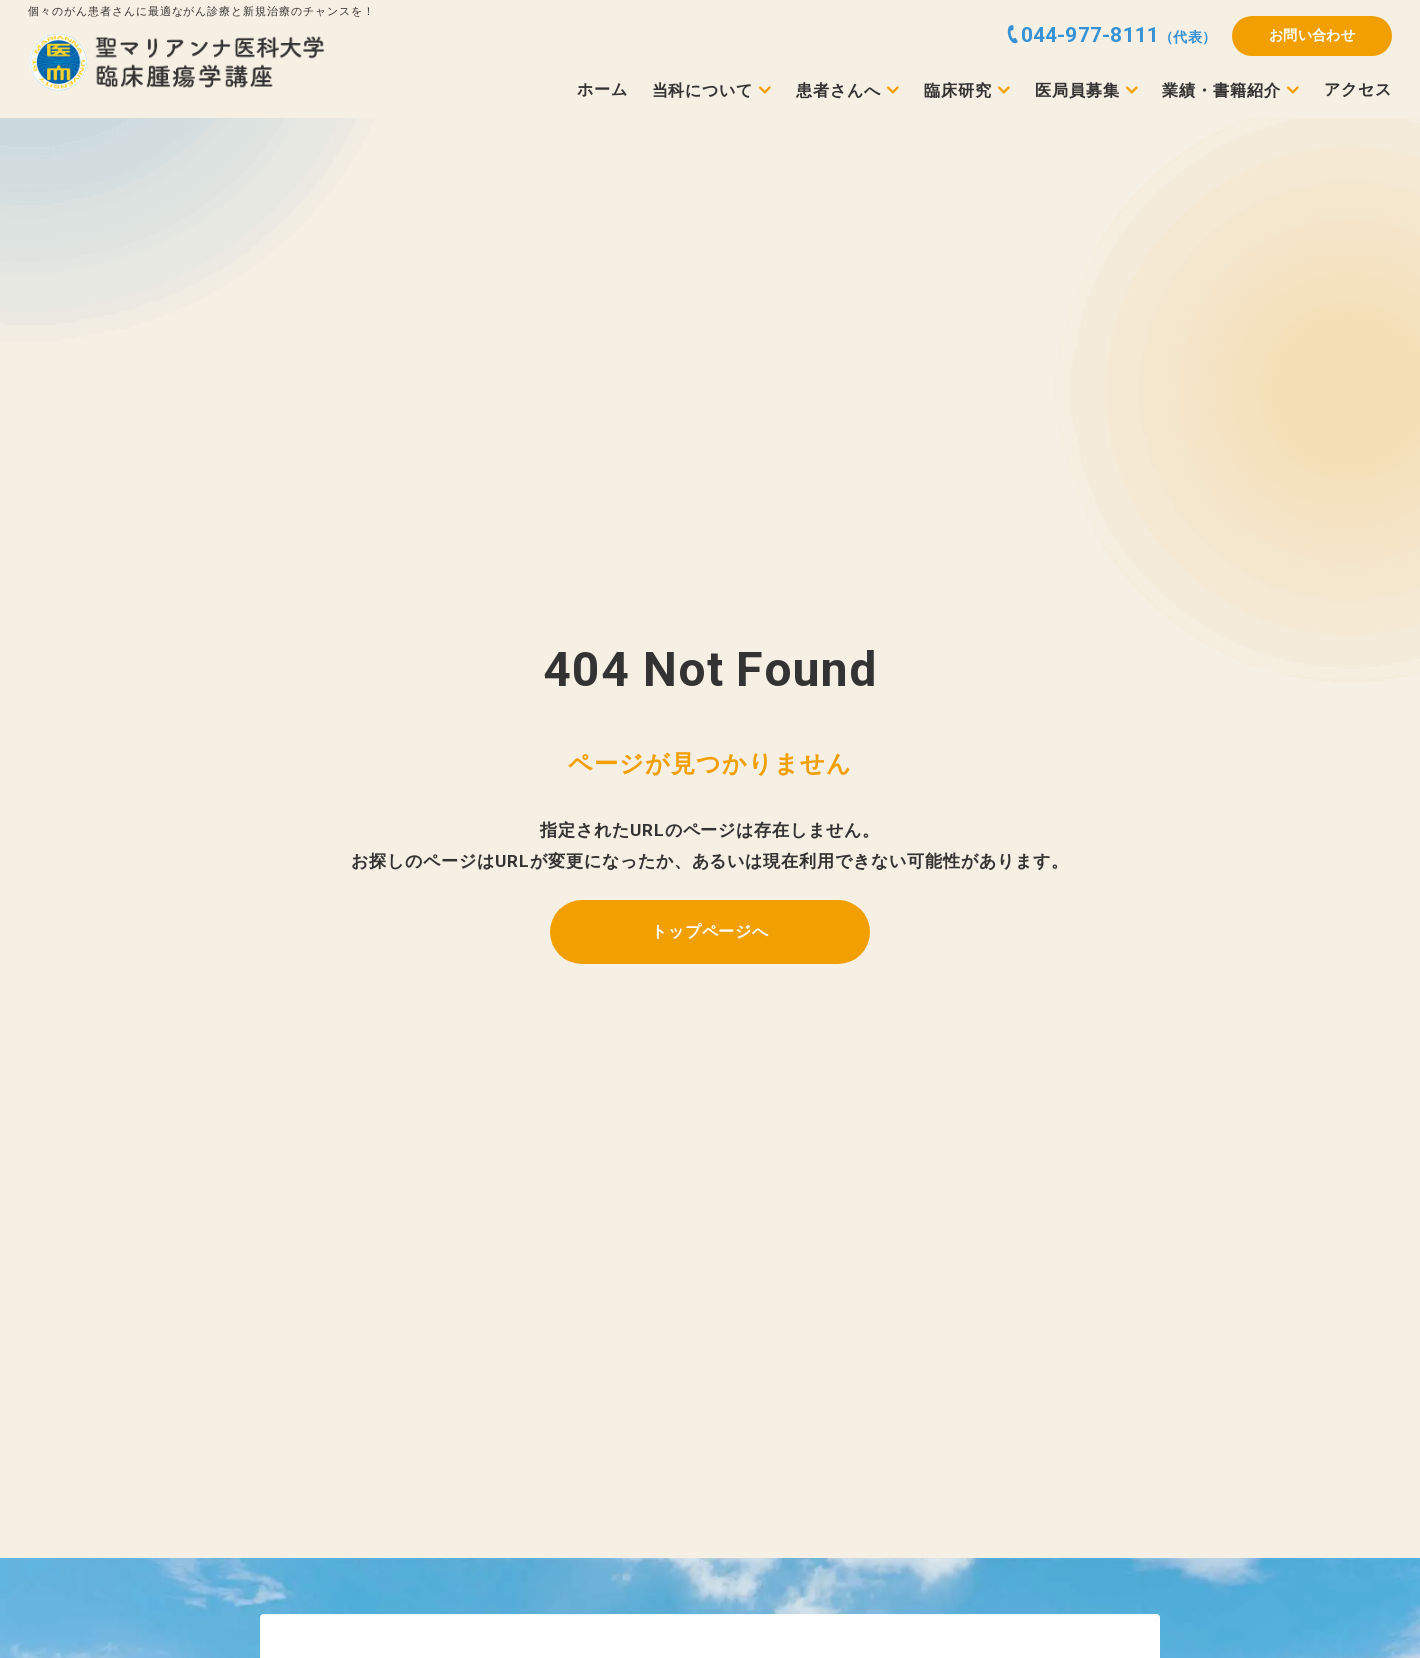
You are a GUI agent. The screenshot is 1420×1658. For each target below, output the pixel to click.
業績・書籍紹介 (1221, 91)
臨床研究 (958, 91)
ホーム (602, 90)
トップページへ (710, 931)
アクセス (1358, 90)
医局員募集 (1077, 91)
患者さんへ (838, 91)
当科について (703, 91)
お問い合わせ (1312, 35)
